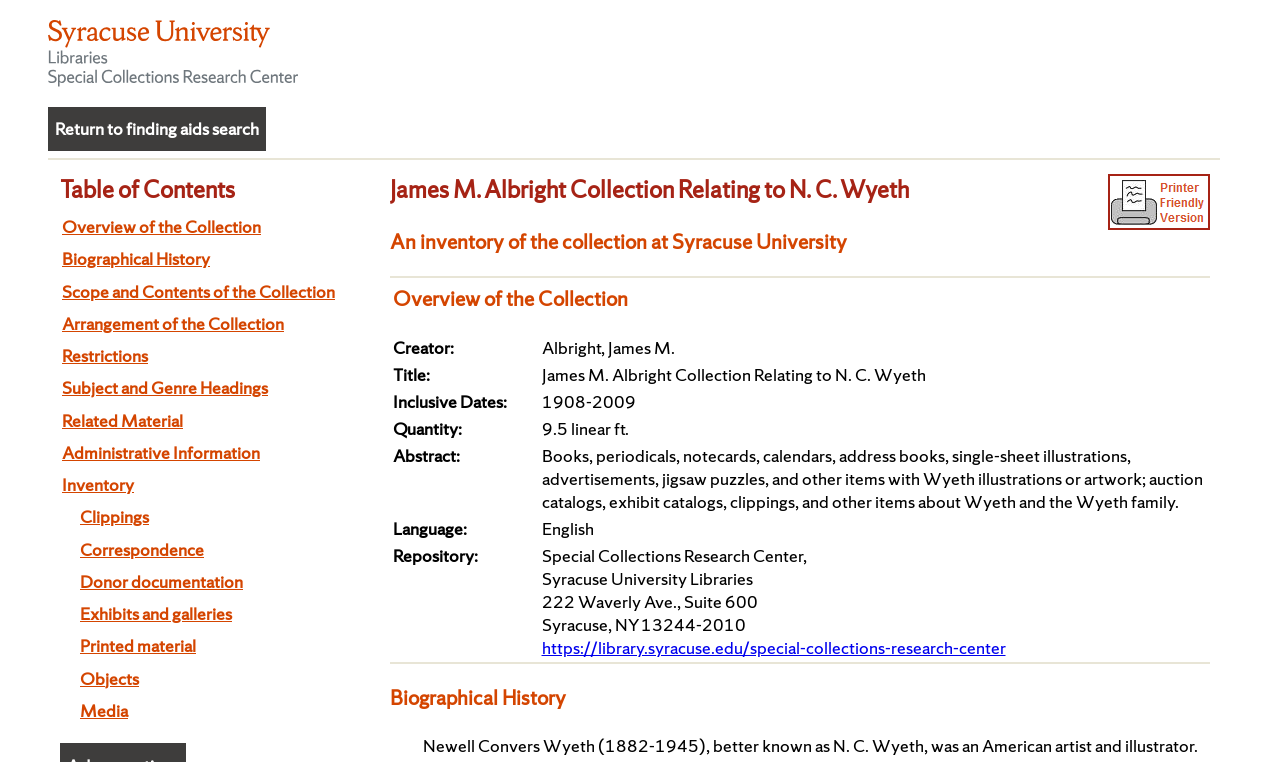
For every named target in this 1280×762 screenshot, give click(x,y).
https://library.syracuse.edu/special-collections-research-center (774, 647)
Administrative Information (161, 452)
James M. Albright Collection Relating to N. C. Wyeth (649, 189)
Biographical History (136, 258)
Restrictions (105, 355)
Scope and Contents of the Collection (198, 291)
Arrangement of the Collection (173, 323)
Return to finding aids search (157, 128)
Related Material (122, 420)
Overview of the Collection (161, 226)
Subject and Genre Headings (165, 387)
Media (104, 710)
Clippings (114, 516)
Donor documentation (161, 581)
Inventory (98, 484)
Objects (109, 678)
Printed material (138, 645)
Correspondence (142, 549)
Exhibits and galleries (156, 613)
